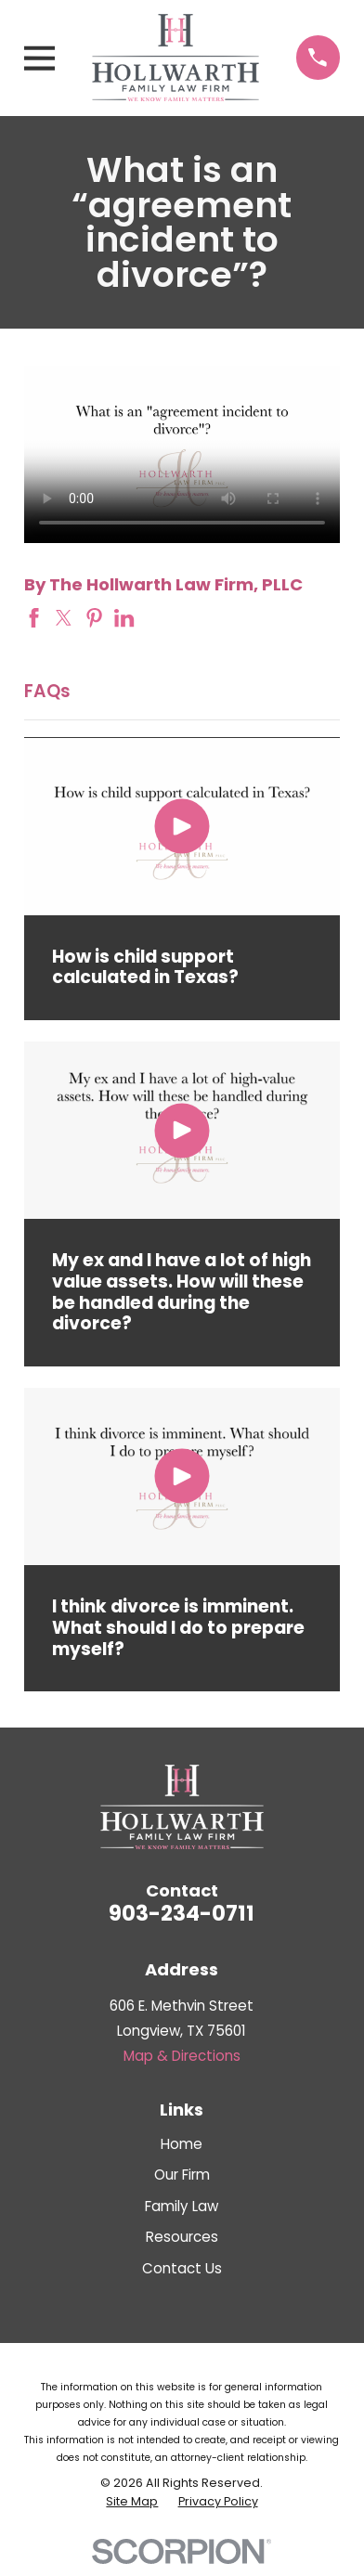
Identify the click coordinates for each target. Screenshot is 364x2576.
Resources (182, 2236)
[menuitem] (132, 2501)
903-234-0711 (181, 1913)
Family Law (181, 2206)
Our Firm (182, 2174)
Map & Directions (182, 2055)
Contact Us (182, 2268)
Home (181, 2144)
